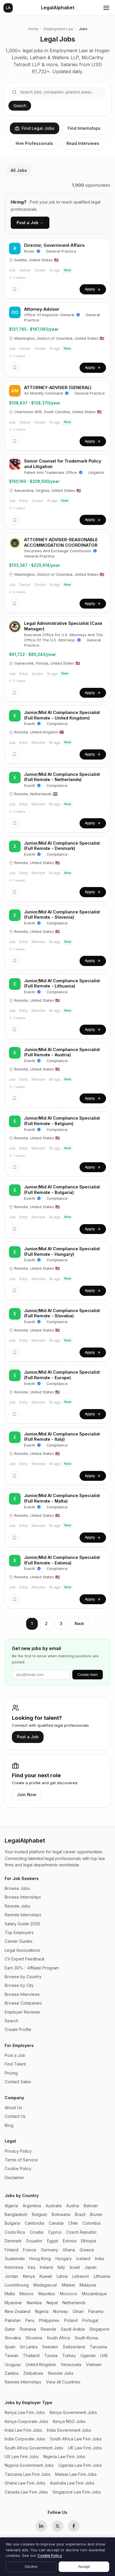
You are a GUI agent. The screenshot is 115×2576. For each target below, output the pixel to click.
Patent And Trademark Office (53, 472)
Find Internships (84, 128)
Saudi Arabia (73, 2329)
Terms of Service (21, 2159)
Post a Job (28, 1736)
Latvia (62, 2276)
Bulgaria (12, 2223)
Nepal (52, 2302)
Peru (29, 2320)
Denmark (13, 2240)
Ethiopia (88, 2240)
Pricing (11, 2072)
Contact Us (15, 2116)
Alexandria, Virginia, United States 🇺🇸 (45, 490)
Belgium (39, 2214)
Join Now (26, 1794)
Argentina (32, 2205)
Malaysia (88, 2284)
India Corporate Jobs (25, 2438)
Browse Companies (23, 2003)
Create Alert (88, 1674)
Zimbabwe (33, 2373)
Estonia (69, 2240)
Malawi (68, 2284)
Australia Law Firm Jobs (72, 2482)
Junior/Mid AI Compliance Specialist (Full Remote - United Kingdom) (62, 715)
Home (33, 29)
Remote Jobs (17, 1906)
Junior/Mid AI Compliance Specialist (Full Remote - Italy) (62, 1436)
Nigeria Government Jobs (29, 2465)
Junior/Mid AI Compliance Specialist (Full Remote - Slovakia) (62, 1313)
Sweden (50, 2346)
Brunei (96, 2214)
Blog (9, 2125)
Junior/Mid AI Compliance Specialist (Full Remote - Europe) (62, 1375)
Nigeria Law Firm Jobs (64, 2456)
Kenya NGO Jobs (69, 2421)
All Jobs (19, 170)
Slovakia (13, 2337)
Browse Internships (23, 1897)
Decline (31, 2566)
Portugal (90, 2320)
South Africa (58, 2337)
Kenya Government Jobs (73, 2412)
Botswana (61, 2214)
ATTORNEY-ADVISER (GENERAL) (57, 387)
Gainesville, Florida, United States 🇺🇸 (44, 663)
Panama (95, 2311)
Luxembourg (17, 2284)
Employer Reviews (22, 2012)
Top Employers (19, 1932)
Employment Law (58, 29)
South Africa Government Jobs (34, 2447)
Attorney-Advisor (41, 309)
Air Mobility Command (46, 393)
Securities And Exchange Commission (60, 551)
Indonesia (14, 2267)
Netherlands (74, 2302)
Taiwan (11, 2355)
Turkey (69, 2355)
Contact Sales (18, 2081)
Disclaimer (14, 2177)
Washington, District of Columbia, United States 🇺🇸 (56, 338)
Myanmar (13, 2302)
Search (19, 105)
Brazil (80, 2214)
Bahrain (91, 2205)
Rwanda (48, 2329)
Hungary (63, 2258)
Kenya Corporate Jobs (26, 2421)
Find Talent (15, 2063)
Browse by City (19, 1985)
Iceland (83, 2258)
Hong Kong (40, 2258)
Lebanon (80, 2276)
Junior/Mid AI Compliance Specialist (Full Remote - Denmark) (62, 846)
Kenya (29, 2276)
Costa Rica (15, 2232)
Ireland (46, 2267)
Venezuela (71, 2364)
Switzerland (74, 2346)
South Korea (86, 2337)
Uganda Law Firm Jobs (80, 2465)
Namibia (34, 2302)
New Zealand (17, 2311)
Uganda (88, 2355)
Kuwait (45, 2276)
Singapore (99, 2329)
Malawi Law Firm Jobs (76, 2474)
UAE (104, 2355)
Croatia (36, 2232)
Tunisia (51, 2355)
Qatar (10, 2329)
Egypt (52, 2240)
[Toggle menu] (106, 7)
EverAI (32, 724)
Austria (72, 2205)
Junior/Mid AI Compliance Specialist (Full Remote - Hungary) (62, 1251)
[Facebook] (74, 2526)
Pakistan (13, 2320)
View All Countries (63, 2381)
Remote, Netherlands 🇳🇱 (33, 794)
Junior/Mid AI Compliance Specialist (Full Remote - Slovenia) (62, 914)
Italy (61, 2267)
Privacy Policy (18, 2151)
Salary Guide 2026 (22, 1923)
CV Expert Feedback (25, 1958)
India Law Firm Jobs (23, 2430)
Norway (60, 2311)
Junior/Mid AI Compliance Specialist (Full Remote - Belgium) (62, 1121)
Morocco (68, 2293)
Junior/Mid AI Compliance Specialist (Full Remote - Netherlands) (62, 777)
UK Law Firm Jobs (85, 2447)
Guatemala (15, 2258)
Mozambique (94, 2293)
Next (79, 1623)
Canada (56, 2223)
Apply (93, 289)
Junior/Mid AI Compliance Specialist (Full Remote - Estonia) (62, 1560)
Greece (87, 2249)
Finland (11, 2249)
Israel (75, 2267)
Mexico (26, 2293)
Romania (28, 2329)
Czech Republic (81, 2232)
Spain (10, 2346)
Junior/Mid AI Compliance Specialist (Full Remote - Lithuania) (62, 983)
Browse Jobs (17, 1888)
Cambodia (34, 2223)
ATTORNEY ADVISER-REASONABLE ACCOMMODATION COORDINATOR (61, 542)
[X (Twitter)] (57, 2526)
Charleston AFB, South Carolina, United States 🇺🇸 (55, 412)
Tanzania (98, 2346)
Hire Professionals (34, 143)
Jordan (11, 2276)
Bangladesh (16, 2214)
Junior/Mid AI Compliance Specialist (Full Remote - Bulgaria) (62, 1189)
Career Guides (19, 1941)
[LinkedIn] (41, 2526)
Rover (32, 251)
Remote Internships (23, 1914)
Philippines (49, 2320)
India (99, 2258)
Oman (78, 2311)
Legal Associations (22, 1950)
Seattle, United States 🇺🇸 (34, 260)
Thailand (31, 2355)
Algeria (11, 2205)
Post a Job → (30, 222)
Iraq (31, 2267)
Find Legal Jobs (34, 128)
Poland (71, 2320)
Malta (10, 2293)
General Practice (61, 251)
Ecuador (34, 2240)
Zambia (12, 2373)
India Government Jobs (69, 2430)
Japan (90, 2267)
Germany (49, 2249)
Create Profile (18, 2029)
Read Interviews (83, 143)
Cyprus (55, 2232)
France (29, 2249)
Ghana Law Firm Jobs (25, 2482)
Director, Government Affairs (54, 245)
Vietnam (93, 2364)
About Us (13, 2107)
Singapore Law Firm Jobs (77, 2491)
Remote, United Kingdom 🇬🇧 (36, 732)
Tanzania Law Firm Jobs (28, 2474)
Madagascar (45, 2284)
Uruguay (13, 2364)
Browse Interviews (22, 1994)
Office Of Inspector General (52, 315)
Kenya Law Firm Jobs (25, 2412)
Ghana (69, 2249)
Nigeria (41, 2311)
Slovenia (34, 2337)
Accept (84, 2566)
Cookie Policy (18, 2168)
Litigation (96, 472)
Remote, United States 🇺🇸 (34, 863)
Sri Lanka (28, 2346)
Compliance (57, 724)
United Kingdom (41, 2364)
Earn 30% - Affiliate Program (32, 1967)
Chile (73, 2223)
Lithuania (102, 2276)
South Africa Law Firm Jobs (76, 2438)
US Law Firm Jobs (22, 2456)
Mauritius (46, 2293)
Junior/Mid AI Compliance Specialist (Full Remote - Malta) (62, 1498)
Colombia (91, 2223)
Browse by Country (23, 1976)
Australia (54, 2205)
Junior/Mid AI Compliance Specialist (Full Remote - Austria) (62, 1052)
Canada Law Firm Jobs (26, 2491)
